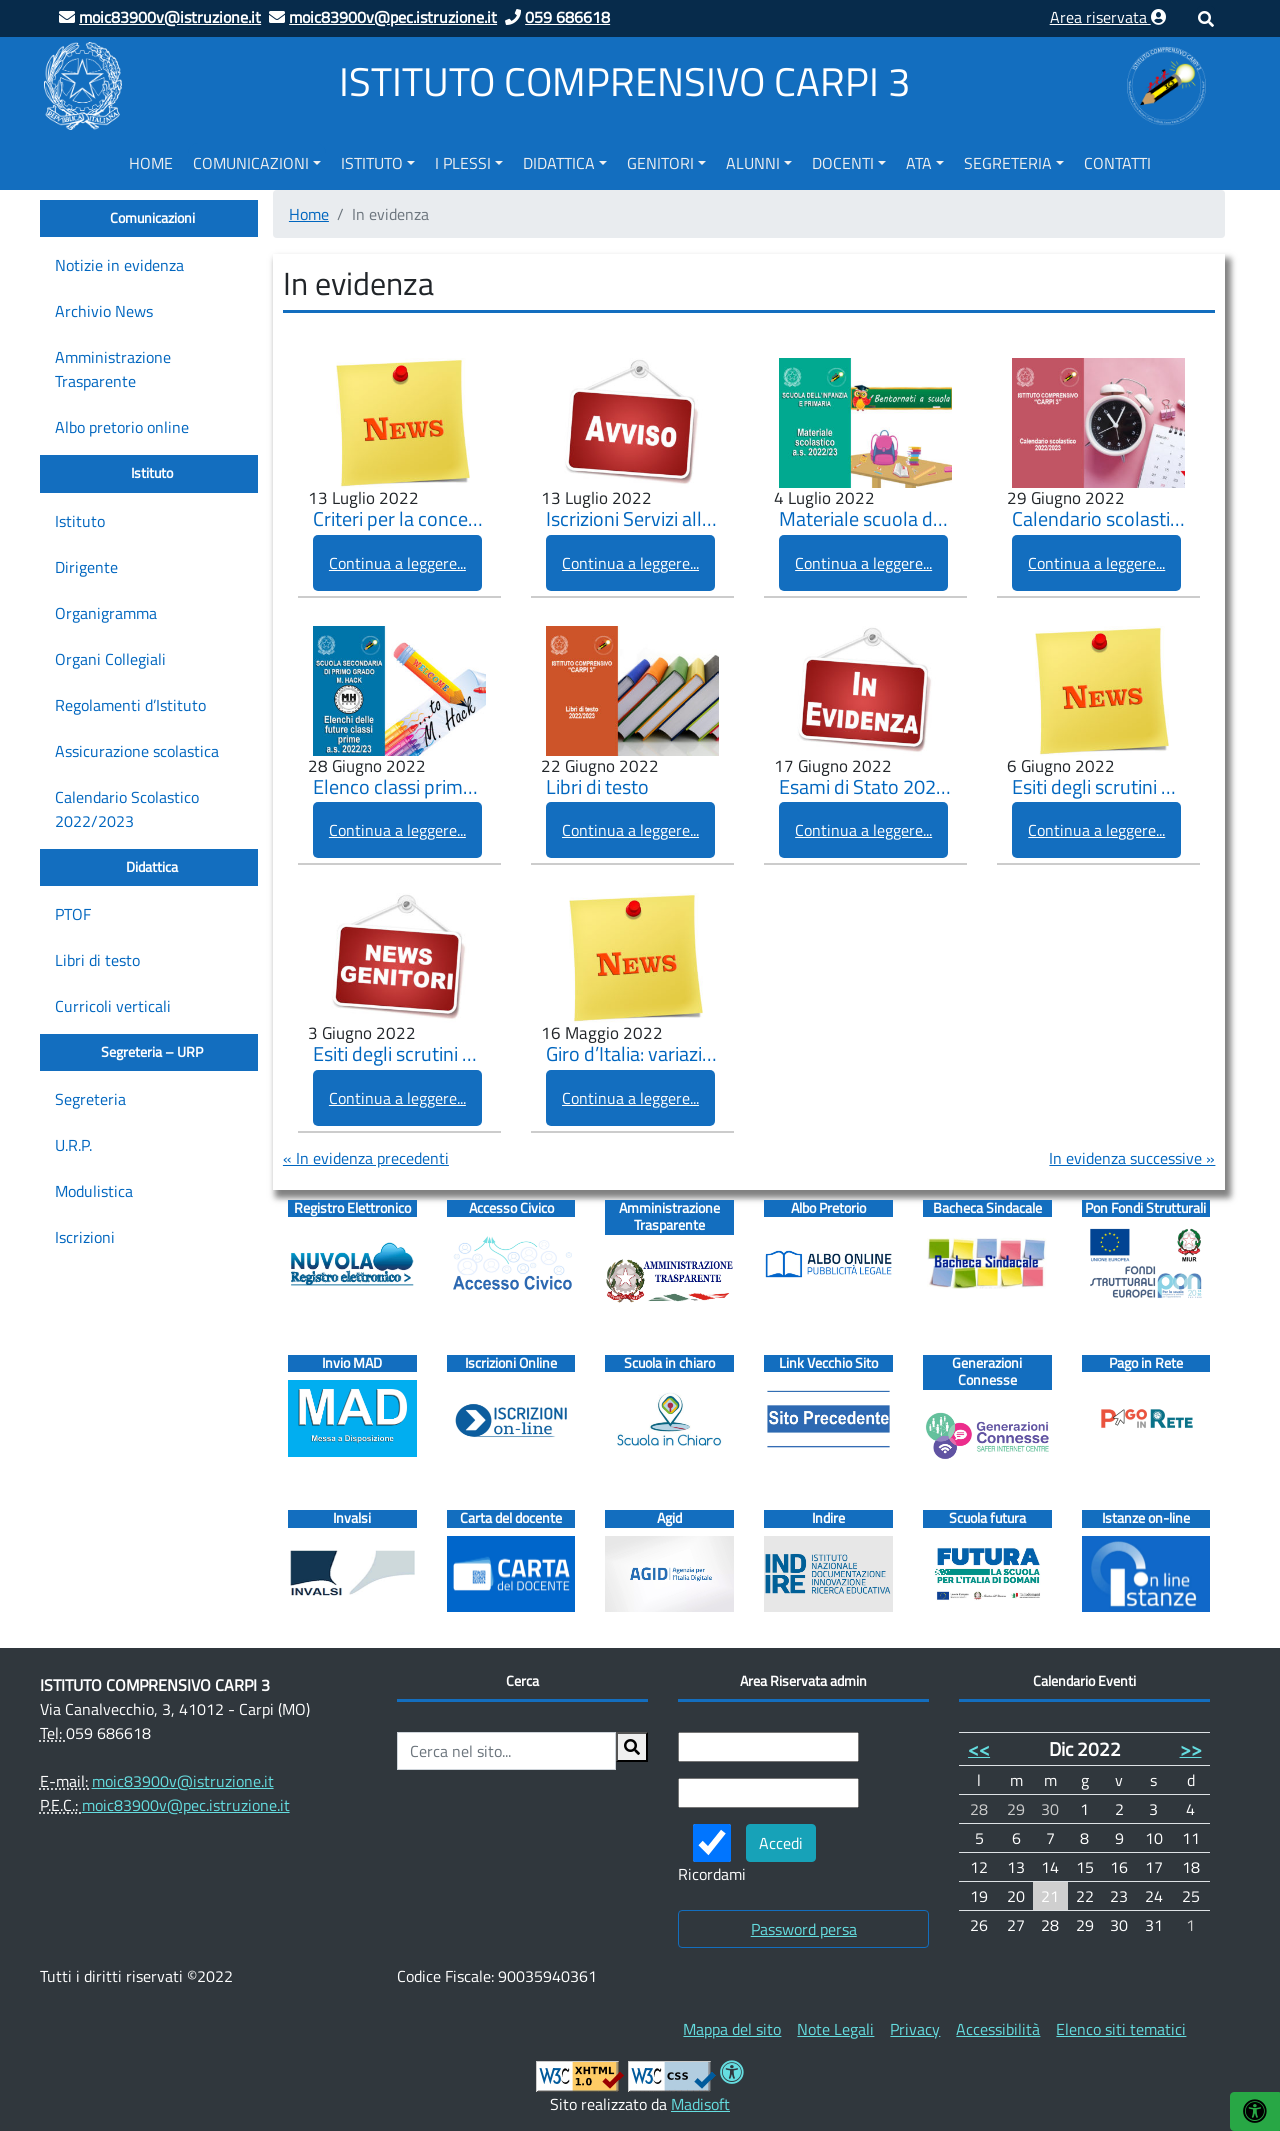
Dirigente (86, 567)
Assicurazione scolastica (137, 751)
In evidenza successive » (1132, 1158)
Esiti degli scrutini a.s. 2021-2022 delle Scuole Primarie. (1098, 788)
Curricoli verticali (113, 1006)
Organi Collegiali (110, 659)
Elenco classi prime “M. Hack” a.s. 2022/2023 (399, 788)
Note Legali (835, 2029)
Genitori (660, 163)
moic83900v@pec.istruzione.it (186, 1805)
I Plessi (463, 163)
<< (979, 1748)
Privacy (915, 2029)
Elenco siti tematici (1121, 2029)
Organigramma (106, 613)
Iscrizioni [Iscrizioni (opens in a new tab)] (85, 1237)
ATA (919, 163)
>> (1191, 1748)
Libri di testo (97, 960)
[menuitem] (151, 160)
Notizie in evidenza (119, 265)
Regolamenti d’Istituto (130, 705)
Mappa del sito (732, 2029)
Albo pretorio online (122, 427)
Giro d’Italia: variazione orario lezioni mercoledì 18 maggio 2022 (632, 1055)
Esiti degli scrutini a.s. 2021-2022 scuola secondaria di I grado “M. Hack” (399, 1055)
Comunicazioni (251, 163)
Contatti (1117, 163)
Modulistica (94, 1191)
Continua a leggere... (397, 563)
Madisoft (700, 2104)
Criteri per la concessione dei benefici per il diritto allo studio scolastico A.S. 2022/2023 (399, 520)
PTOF (73, 914)
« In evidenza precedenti (366, 1158)
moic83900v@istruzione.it (183, 1781)
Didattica (559, 163)
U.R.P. (73, 1145)
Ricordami (712, 1855)
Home (151, 163)
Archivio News (104, 311)
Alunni (753, 163)
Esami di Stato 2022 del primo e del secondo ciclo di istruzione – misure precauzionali (865, 788)
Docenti (843, 163)
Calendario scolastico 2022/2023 (1098, 520)
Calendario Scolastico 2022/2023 (127, 809)
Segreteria (1008, 163)
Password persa (804, 1929)
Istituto (372, 163)
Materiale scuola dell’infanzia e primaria (865, 520)
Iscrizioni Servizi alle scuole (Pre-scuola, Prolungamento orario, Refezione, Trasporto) (632, 520)
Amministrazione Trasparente (113, 369)
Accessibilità (998, 2029)
